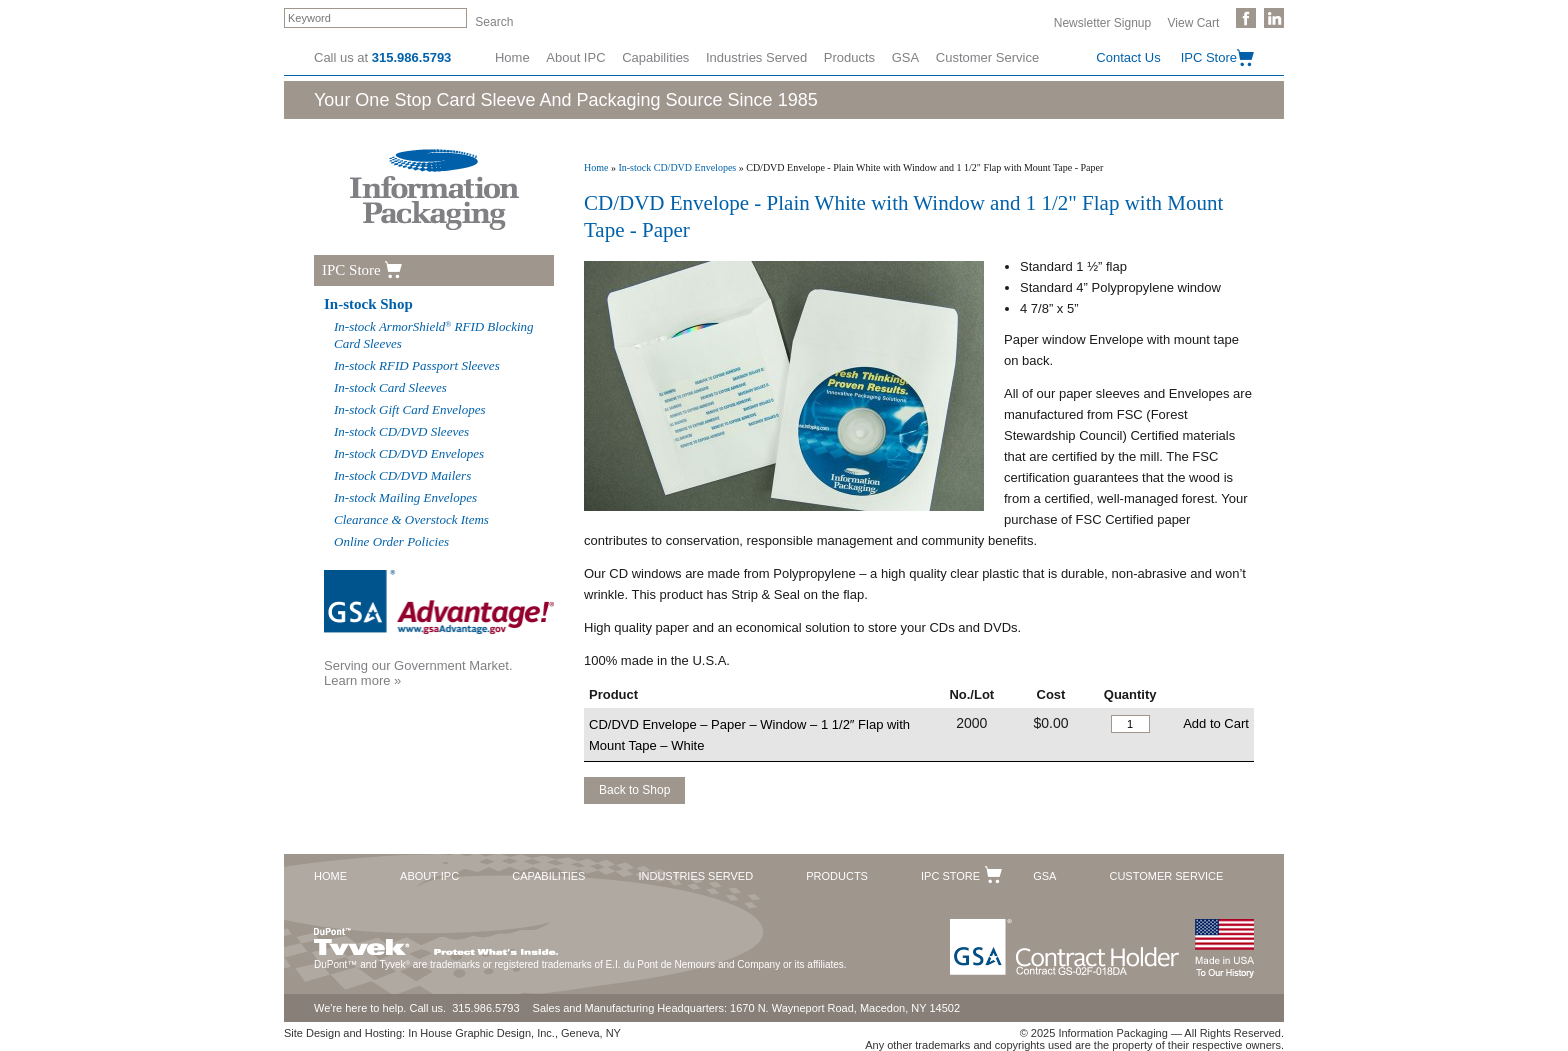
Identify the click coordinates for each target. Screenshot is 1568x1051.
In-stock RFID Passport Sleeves (417, 365)
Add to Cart (1216, 723)
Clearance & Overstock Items (411, 519)
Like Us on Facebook (1246, 18)
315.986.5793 (412, 57)
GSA (905, 57)
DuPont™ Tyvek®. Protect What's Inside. (436, 937)
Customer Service (987, 57)
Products (849, 57)
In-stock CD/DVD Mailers (402, 475)
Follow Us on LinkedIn (1274, 18)
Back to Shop (634, 790)
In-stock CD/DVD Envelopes (677, 167)
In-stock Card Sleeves (390, 387)
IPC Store (1209, 57)
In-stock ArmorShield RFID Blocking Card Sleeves (434, 335)
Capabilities (655, 57)
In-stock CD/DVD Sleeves (401, 431)
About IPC (575, 57)
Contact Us (1128, 57)
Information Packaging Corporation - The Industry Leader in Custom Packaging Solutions (434, 189)
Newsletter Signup (1102, 22)
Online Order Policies (391, 541)
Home (512, 57)
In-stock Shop (368, 304)
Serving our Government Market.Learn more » (418, 673)
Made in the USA (1224, 948)
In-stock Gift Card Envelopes (410, 409)
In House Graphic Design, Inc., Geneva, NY (514, 1033)
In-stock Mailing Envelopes (405, 497)
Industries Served (756, 57)
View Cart (1194, 22)
